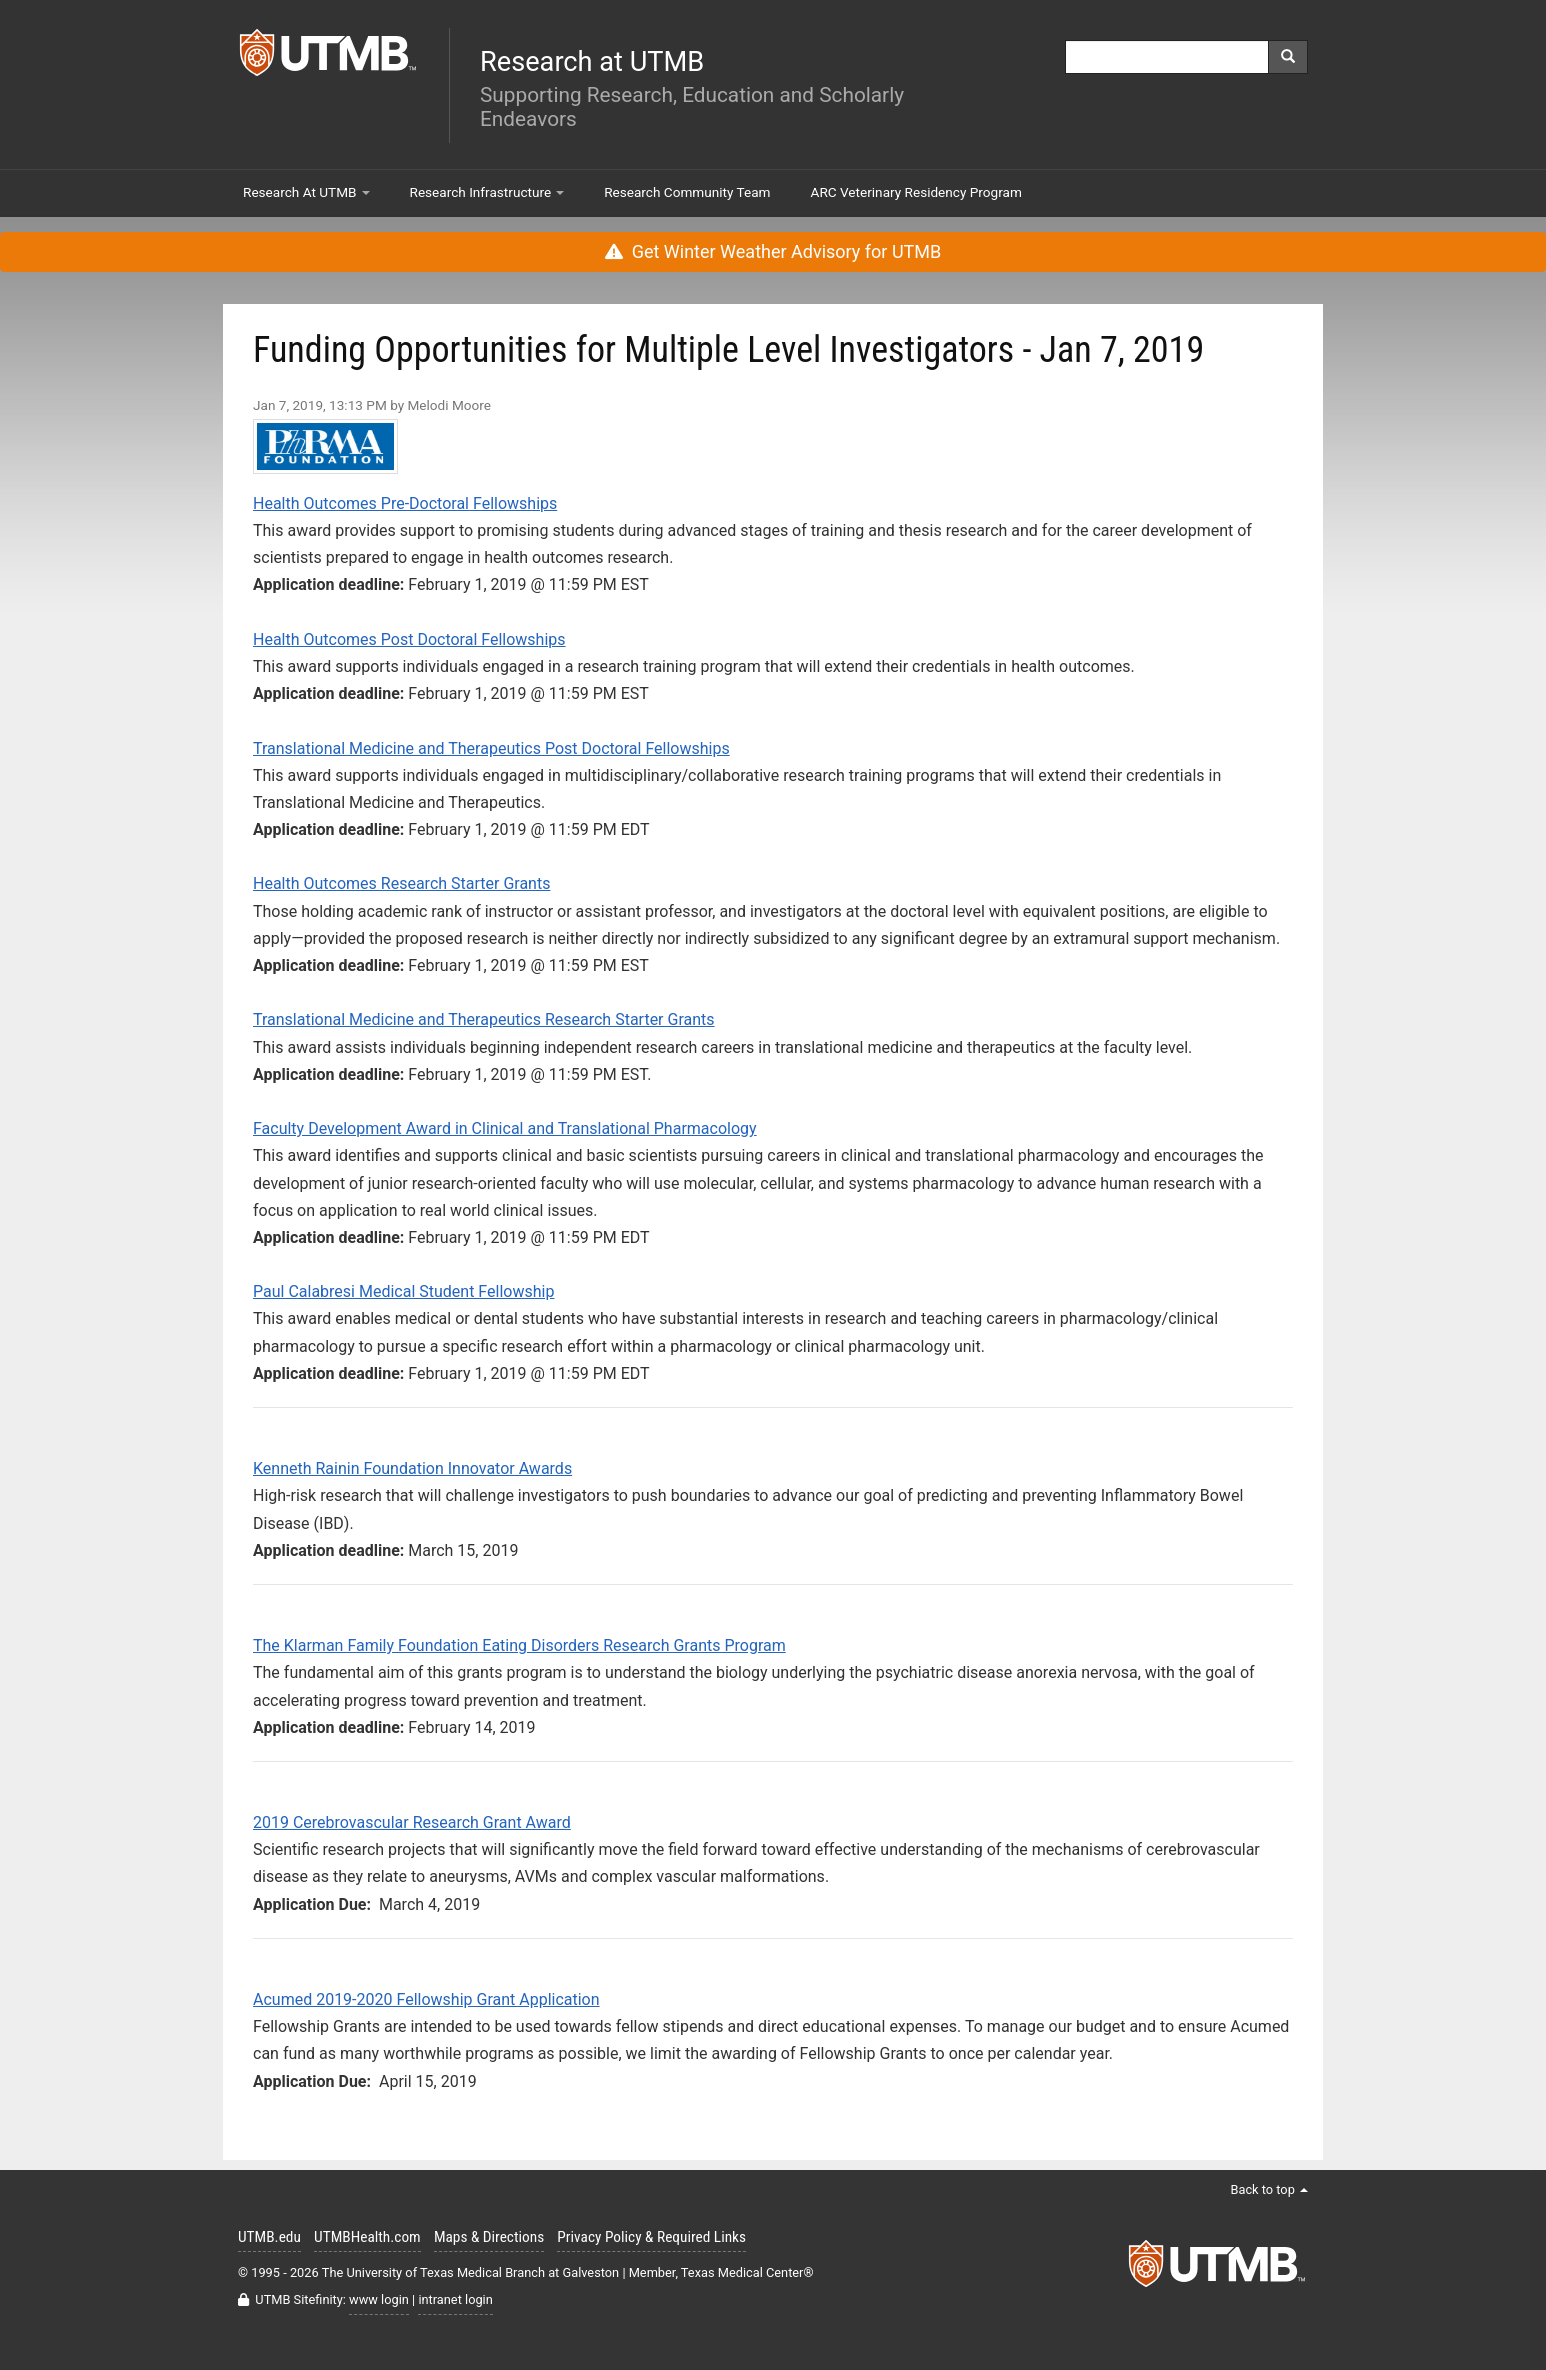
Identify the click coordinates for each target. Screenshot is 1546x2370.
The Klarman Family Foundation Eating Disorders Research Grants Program (519, 1645)
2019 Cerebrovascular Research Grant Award (412, 1822)
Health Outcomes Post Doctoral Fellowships (409, 639)
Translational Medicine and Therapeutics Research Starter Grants (484, 1019)
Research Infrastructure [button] (487, 192)
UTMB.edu (269, 2237)
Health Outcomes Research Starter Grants (401, 883)
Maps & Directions (489, 2237)
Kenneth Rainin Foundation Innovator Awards (412, 1468)
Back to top (1269, 2189)
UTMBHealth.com (367, 2237)
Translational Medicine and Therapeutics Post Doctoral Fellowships (491, 748)
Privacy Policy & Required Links (651, 2237)
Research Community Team (687, 192)
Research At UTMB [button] (306, 192)
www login (379, 2299)
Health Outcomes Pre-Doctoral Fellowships (405, 503)
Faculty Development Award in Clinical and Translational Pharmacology (505, 1128)
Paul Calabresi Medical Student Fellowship (403, 1291)
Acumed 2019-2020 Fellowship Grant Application (426, 1999)
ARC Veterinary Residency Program (916, 192)
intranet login (455, 2299)
